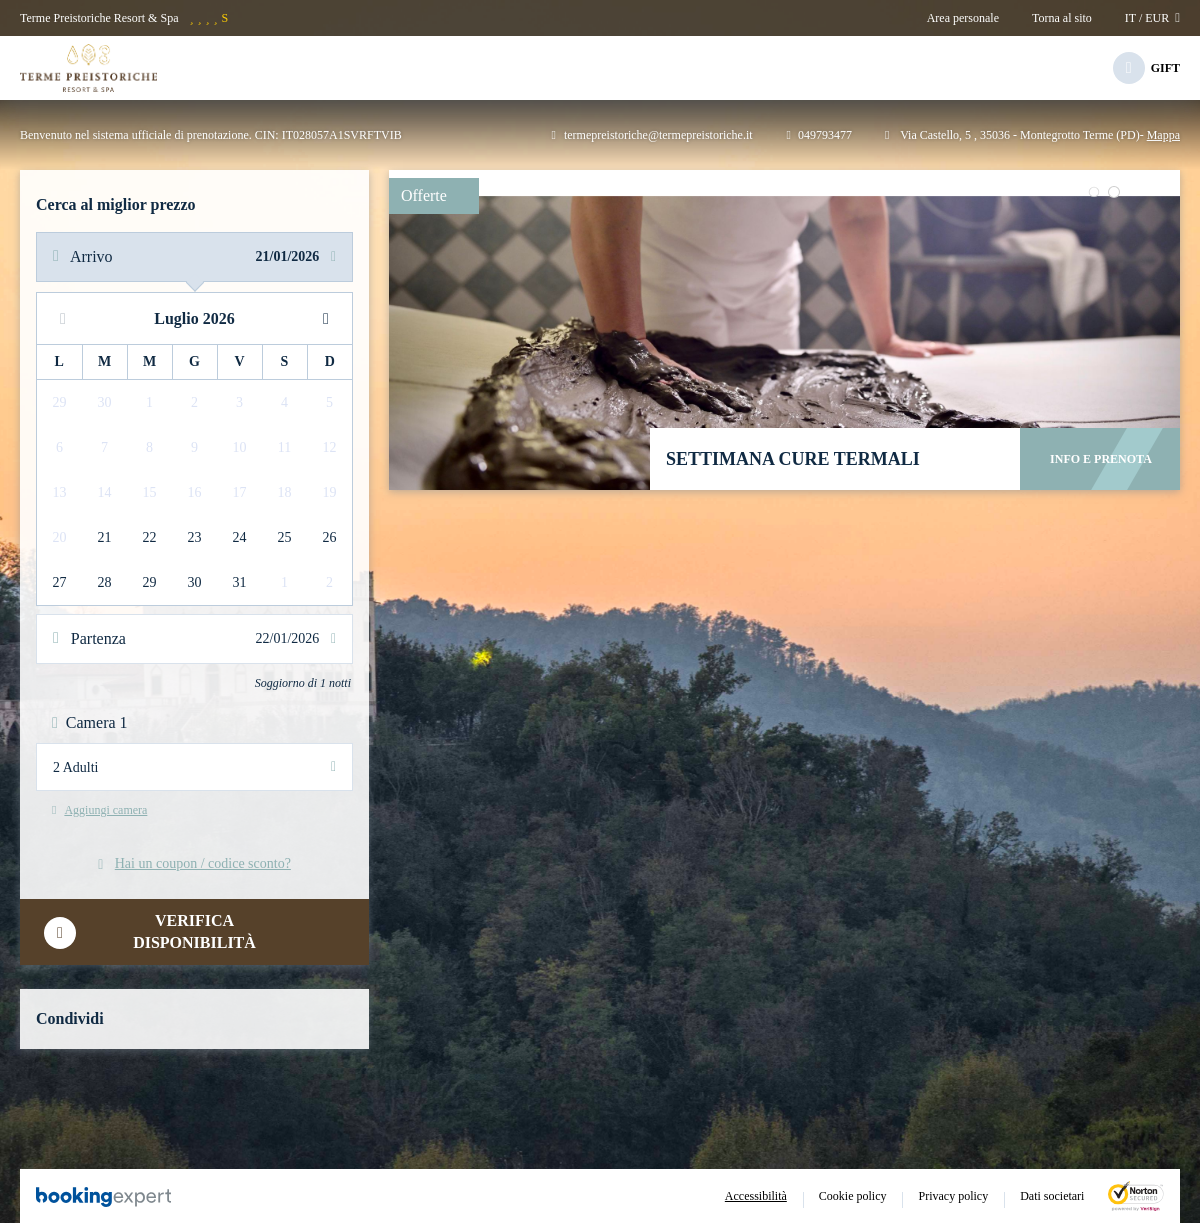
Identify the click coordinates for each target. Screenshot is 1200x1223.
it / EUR (1152, 18)
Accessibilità (756, 1196)
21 (105, 537)
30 (195, 582)
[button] (1094, 192)
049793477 (819, 135)
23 (195, 537)
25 (285, 537)
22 (150, 537)
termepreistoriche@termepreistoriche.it (652, 135)
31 (240, 582)
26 (330, 537)
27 (60, 582)
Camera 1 (90, 722)
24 (240, 537)
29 (150, 582)
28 (105, 582)
